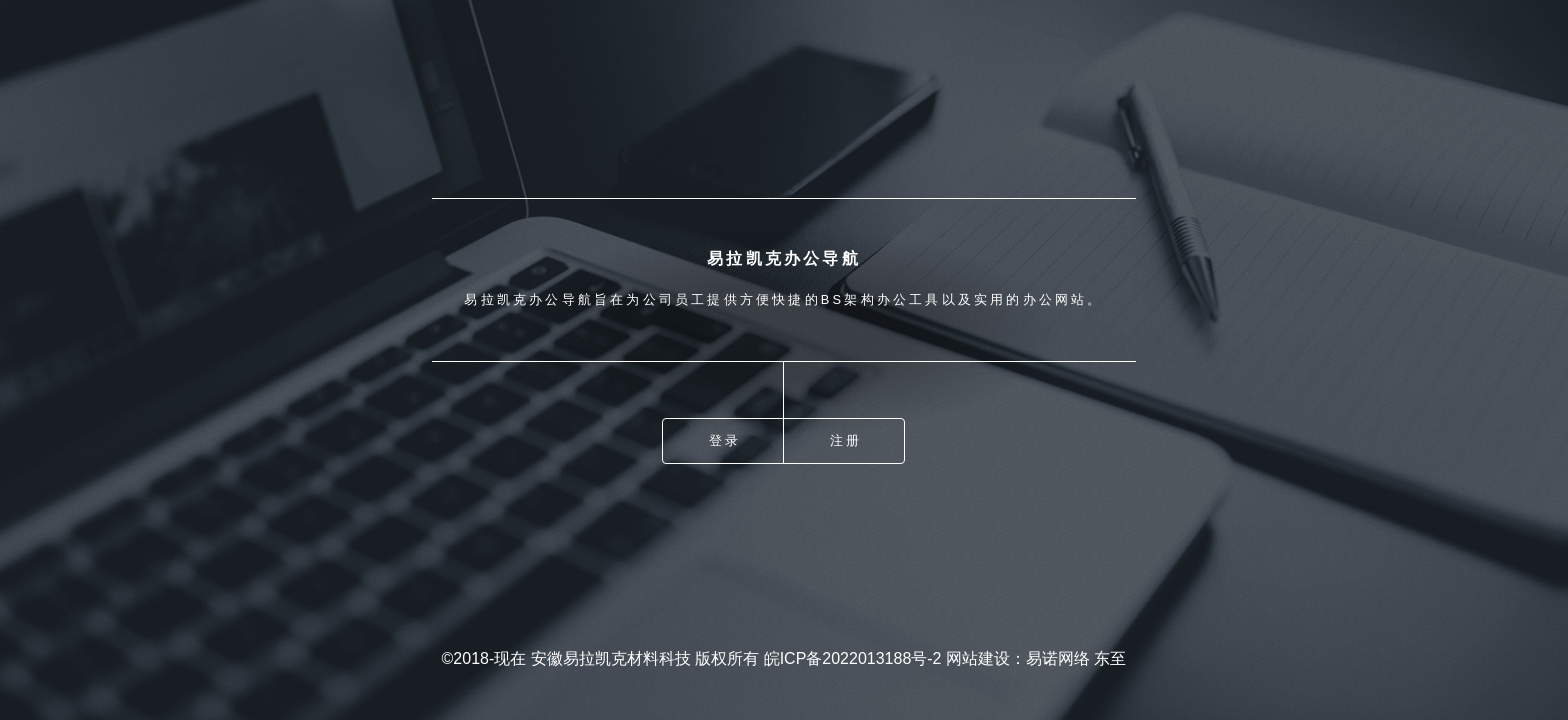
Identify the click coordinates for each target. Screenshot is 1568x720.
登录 (725, 440)
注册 (846, 440)
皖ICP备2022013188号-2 (853, 658)
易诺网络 (1058, 658)
